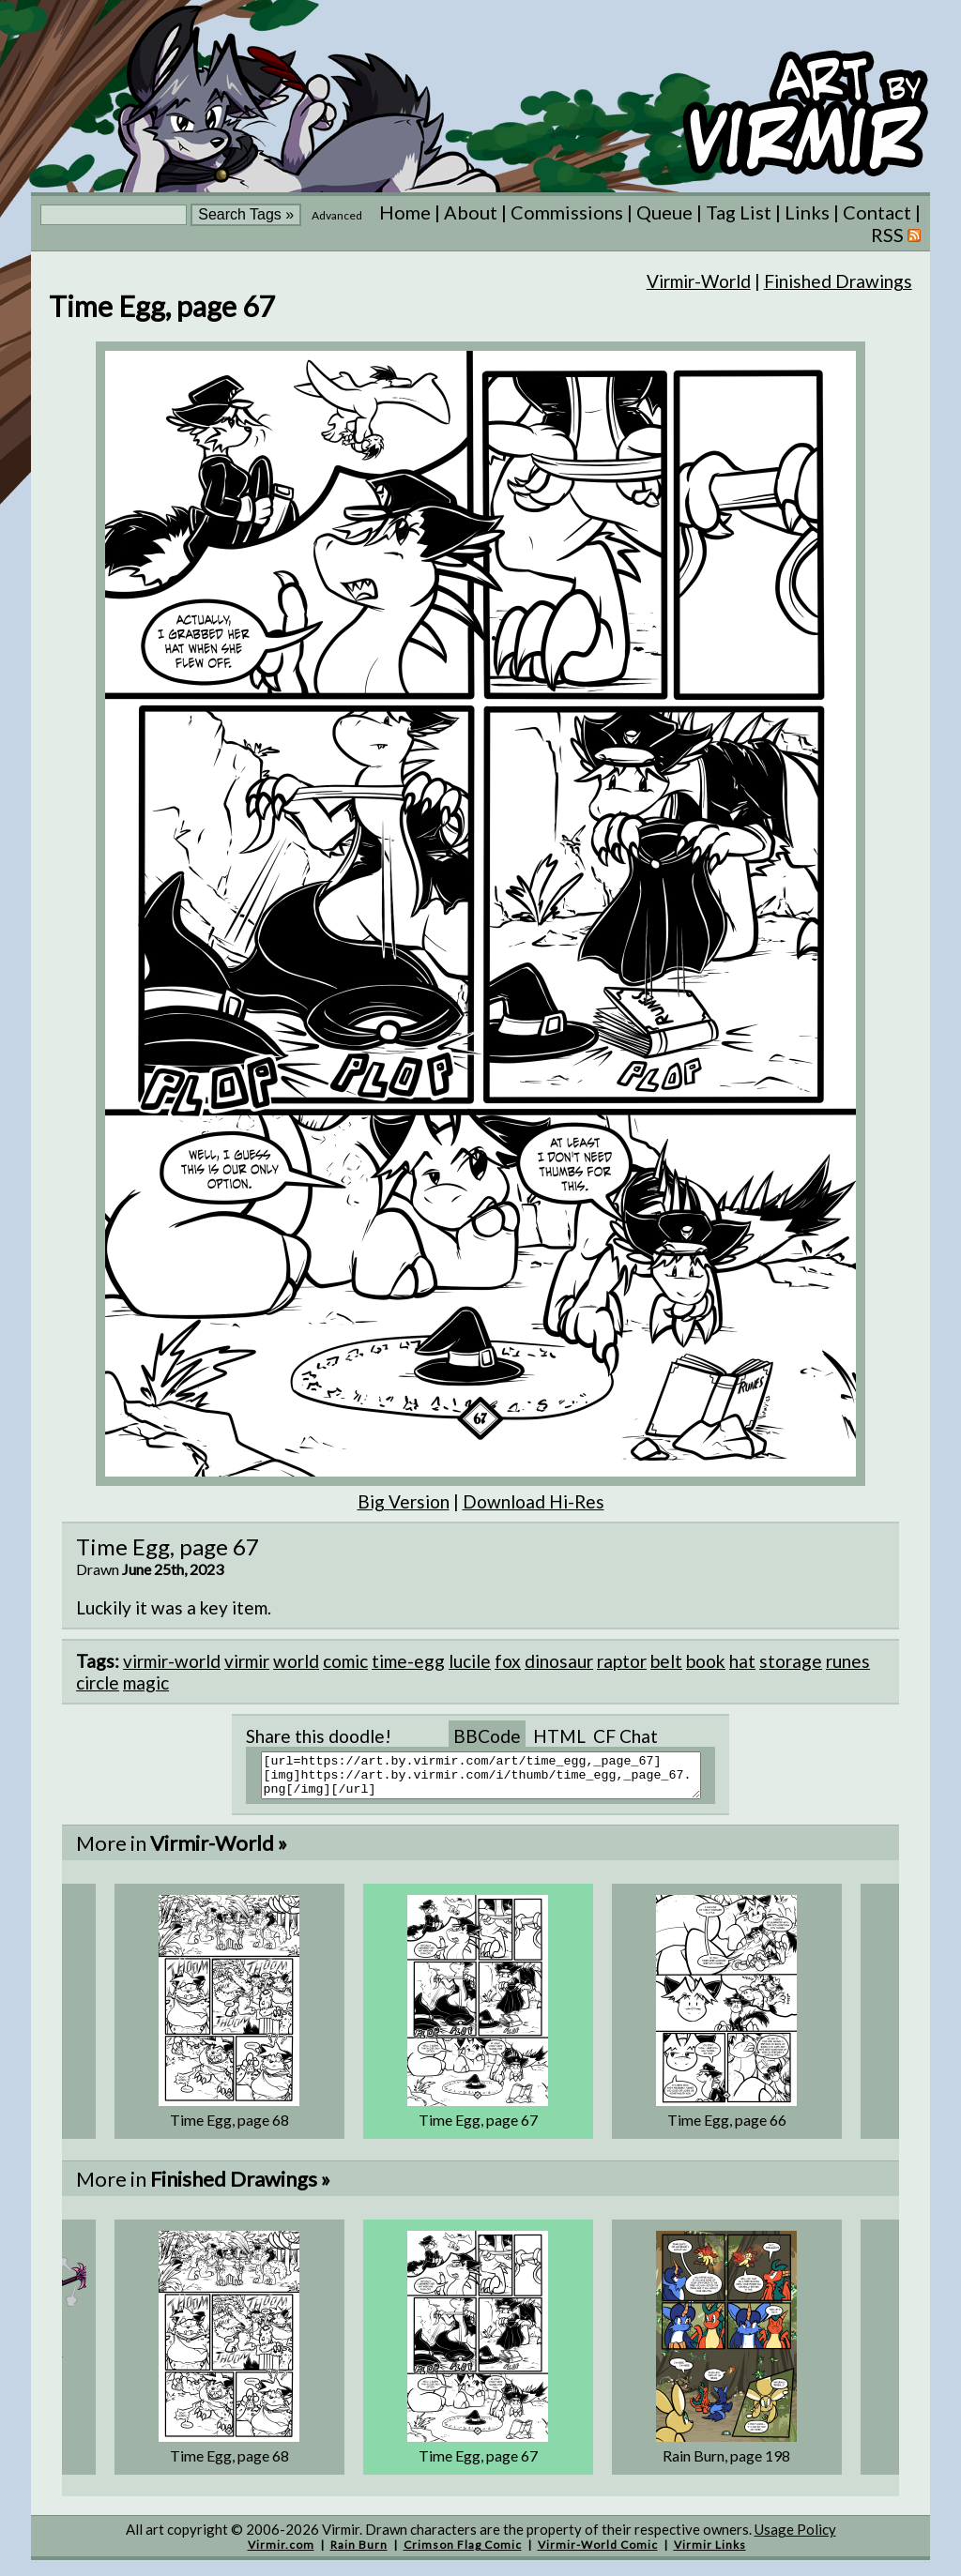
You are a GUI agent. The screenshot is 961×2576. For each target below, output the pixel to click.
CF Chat (625, 1736)
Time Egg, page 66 (726, 2128)
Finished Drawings (838, 281)
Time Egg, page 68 (229, 2128)
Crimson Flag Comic (463, 2553)
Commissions (567, 212)
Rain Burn (359, 2553)
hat (742, 1661)
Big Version (404, 1501)
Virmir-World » (218, 1851)
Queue (664, 212)
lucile (470, 1661)
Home (405, 212)
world (296, 1661)
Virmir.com (281, 2553)
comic (345, 1661)
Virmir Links (710, 2553)
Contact (877, 212)
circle (97, 1682)
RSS (896, 234)
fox (508, 1661)
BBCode (487, 1736)
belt (666, 1661)
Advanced (337, 215)
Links (807, 212)
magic (146, 1682)
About (470, 212)
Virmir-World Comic (598, 2553)
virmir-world (172, 1661)
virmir (246, 1661)
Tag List (738, 212)
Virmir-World (699, 281)
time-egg (408, 1661)
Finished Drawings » (240, 2187)
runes (848, 1661)
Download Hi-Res (533, 1501)
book (705, 1661)
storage (790, 1661)
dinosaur (559, 1661)
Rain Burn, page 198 (726, 2464)
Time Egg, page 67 (478, 2128)
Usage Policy (795, 2537)
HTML (559, 1736)
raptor (622, 1661)
